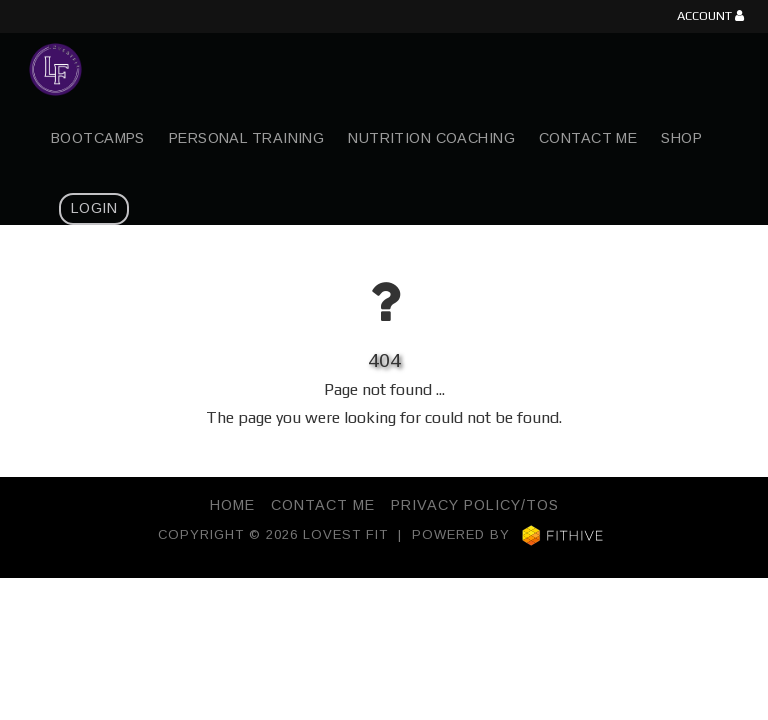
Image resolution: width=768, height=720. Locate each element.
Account (710, 16)
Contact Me (588, 138)
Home (232, 505)
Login (94, 208)
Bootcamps (98, 138)
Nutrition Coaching (431, 138)
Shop (681, 138)
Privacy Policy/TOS (475, 505)
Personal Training (246, 138)
